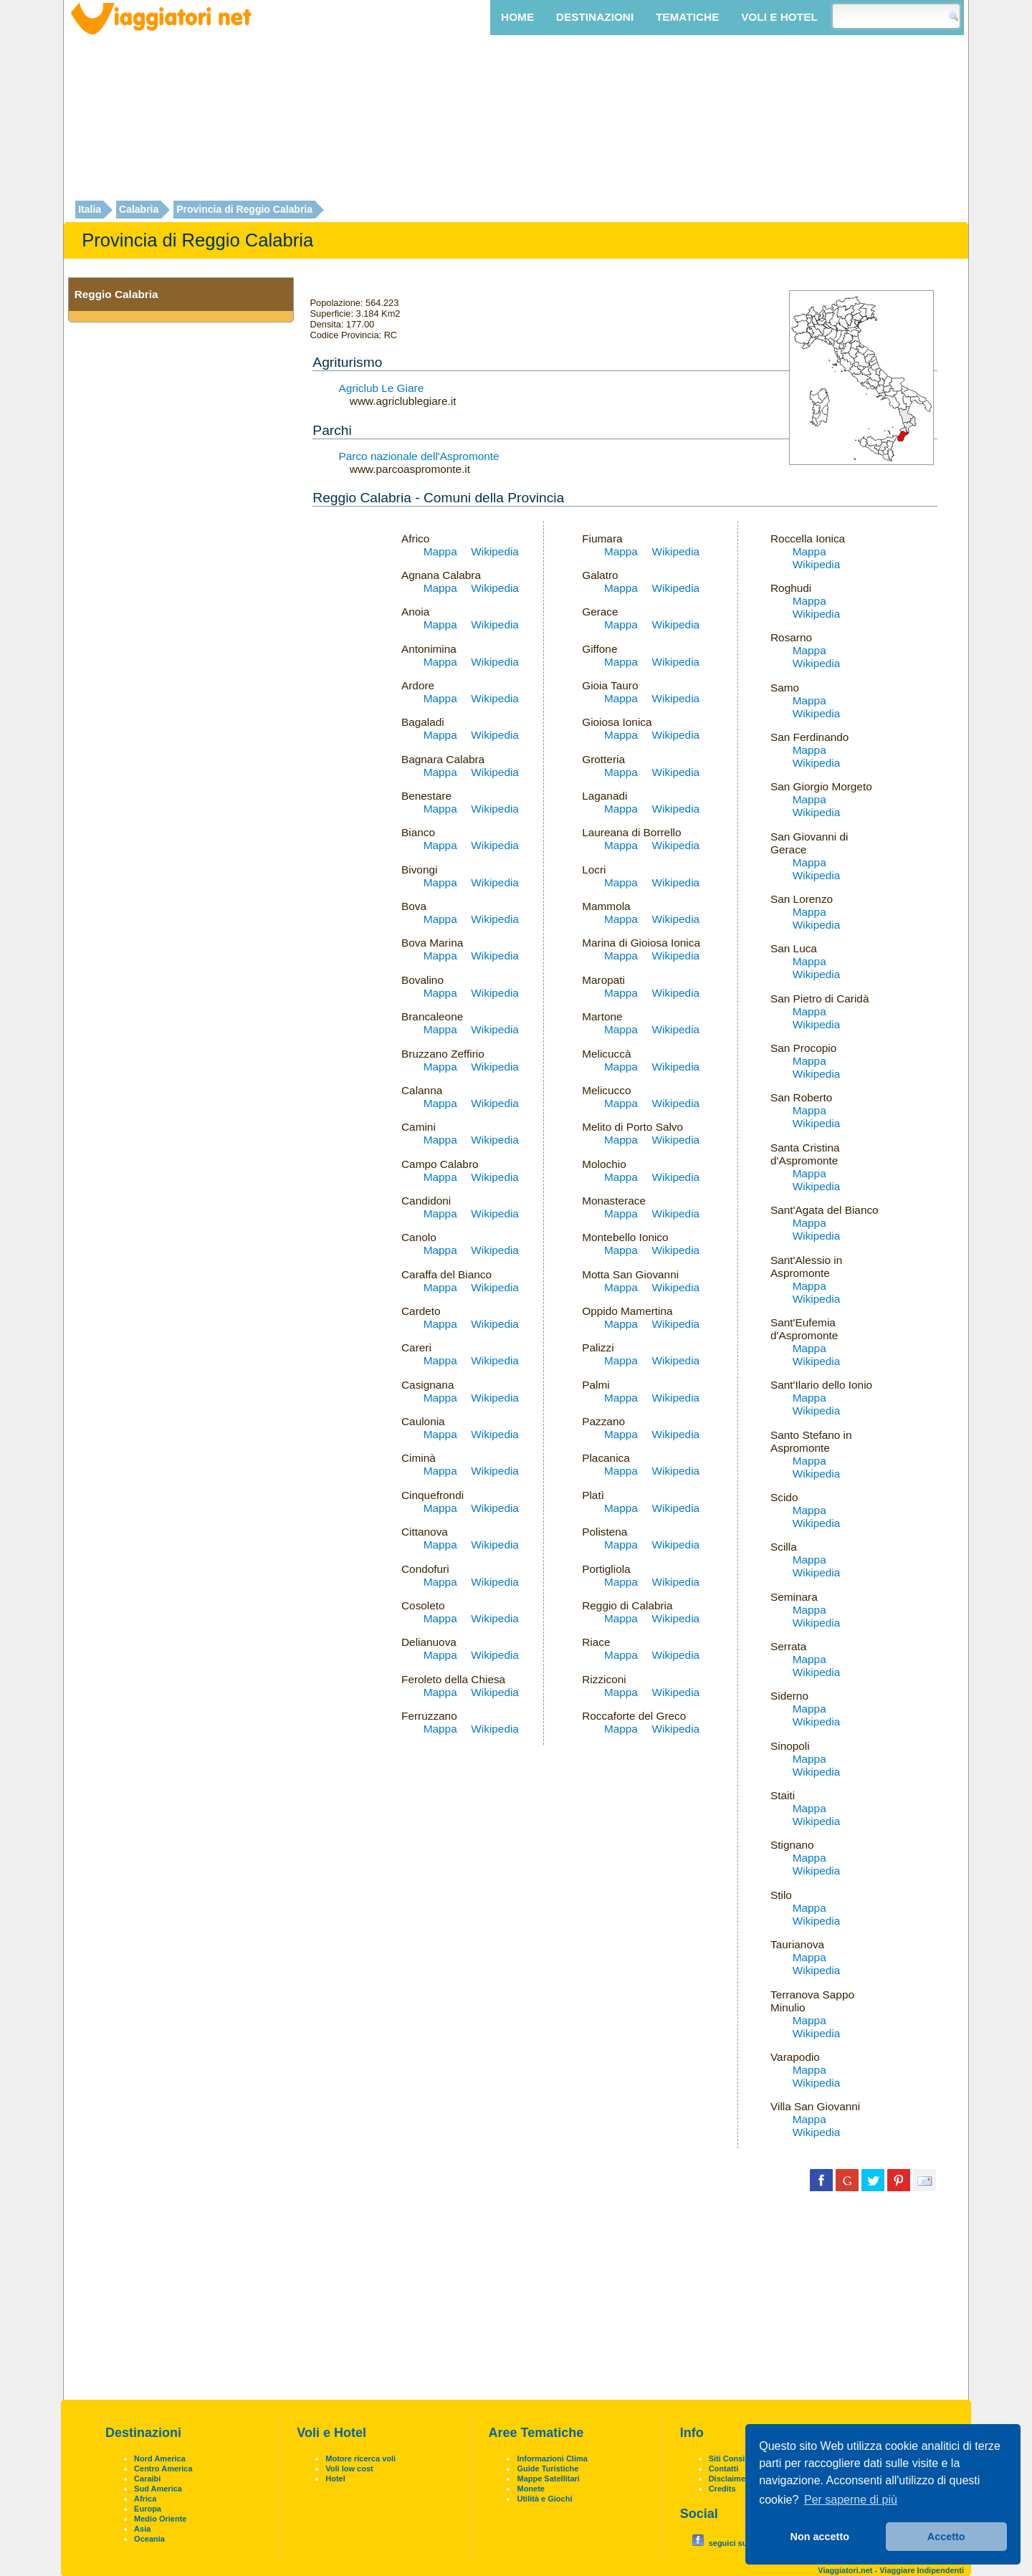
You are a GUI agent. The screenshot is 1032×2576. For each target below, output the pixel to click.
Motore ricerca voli (360, 2458)
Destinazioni (595, 17)
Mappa (440, 551)
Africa (145, 2498)
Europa (147, 2508)
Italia (89, 210)
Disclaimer (729, 2478)
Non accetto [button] (819, 2536)
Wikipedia (495, 551)
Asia (142, 2528)
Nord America (160, 2458)
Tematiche (687, 17)
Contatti (724, 2468)
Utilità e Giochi (544, 2498)
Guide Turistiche (547, 2468)
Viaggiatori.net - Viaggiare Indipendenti (891, 2570)
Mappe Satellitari (548, 2478)
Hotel (335, 2478)
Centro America (163, 2468)
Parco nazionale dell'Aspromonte (419, 456)
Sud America (158, 2488)
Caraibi (147, 2478)
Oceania (149, 2538)
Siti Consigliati (736, 2458)
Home (517, 17)
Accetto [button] (946, 2536)
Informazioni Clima (552, 2458)
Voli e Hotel (779, 17)
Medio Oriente (160, 2518)
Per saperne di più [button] (850, 2500)
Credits (722, 2488)
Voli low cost (349, 2468)
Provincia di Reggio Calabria (244, 210)
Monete (531, 2488)
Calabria (138, 210)
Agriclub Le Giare (381, 388)
